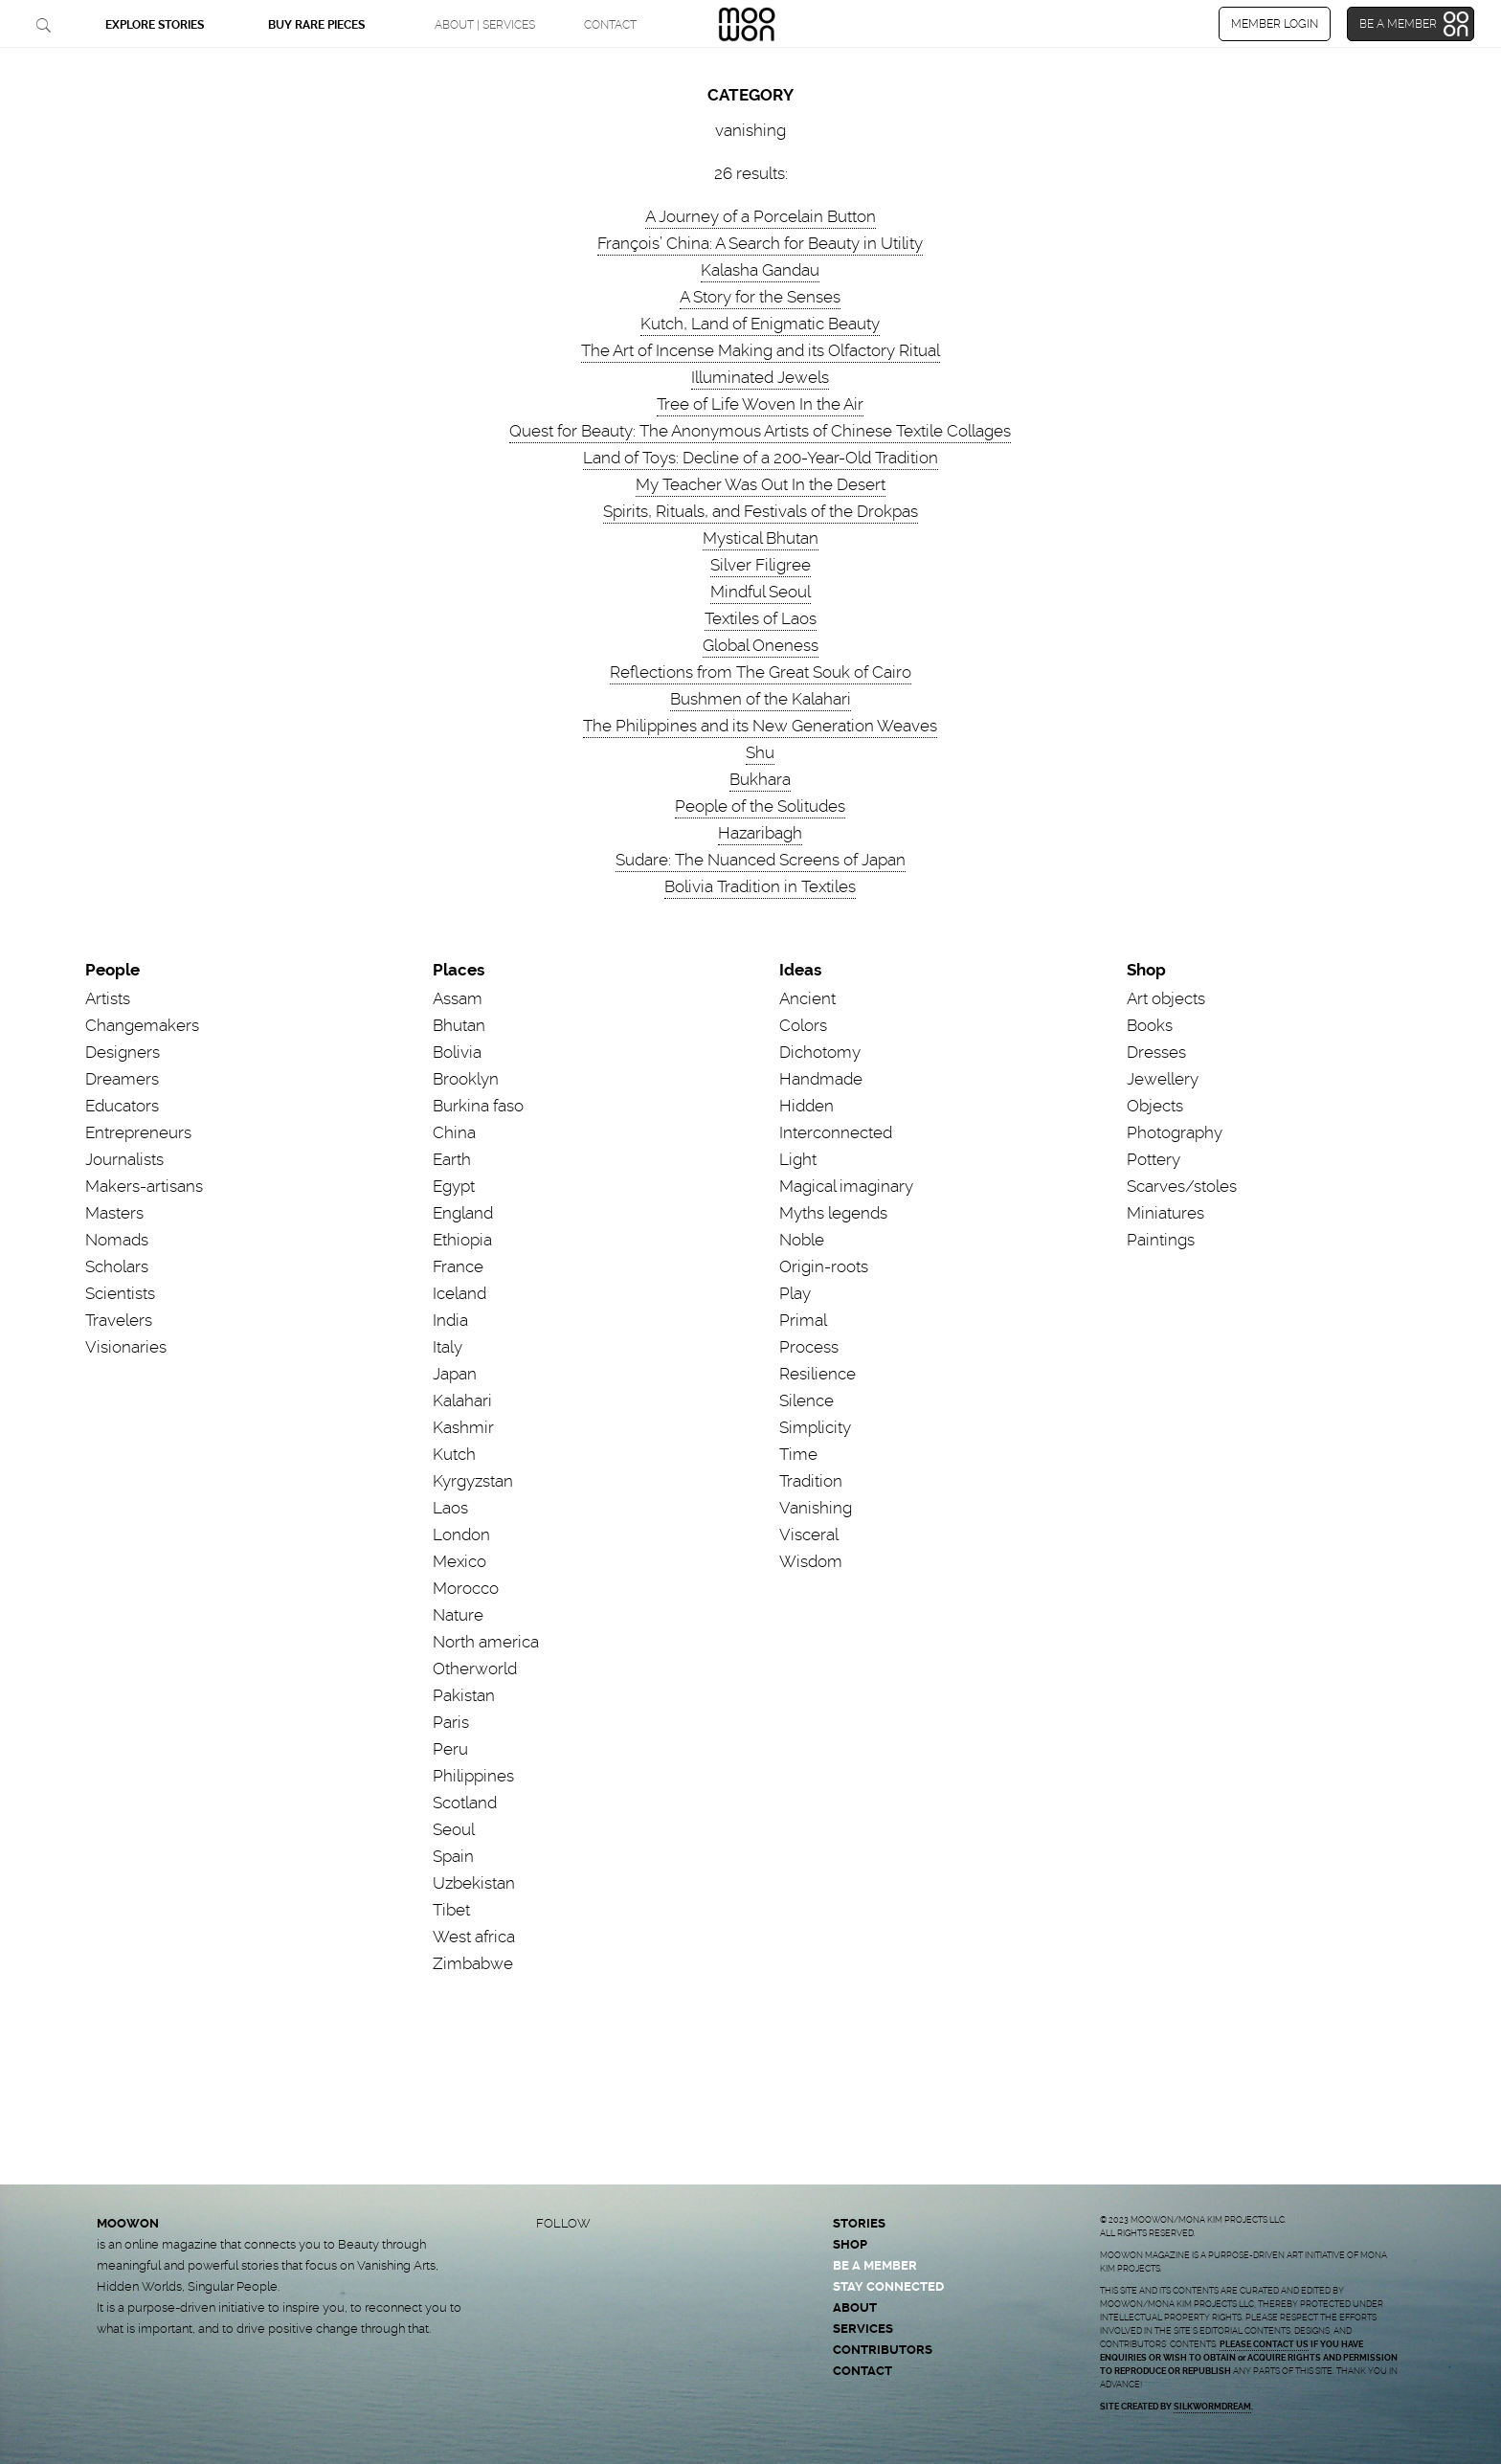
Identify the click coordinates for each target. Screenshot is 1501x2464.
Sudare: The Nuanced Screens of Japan (761, 859)
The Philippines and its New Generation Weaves (760, 725)
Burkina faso (478, 1105)
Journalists (124, 1159)
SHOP (850, 2244)
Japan (455, 1373)
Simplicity (815, 1427)
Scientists (120, 1293)
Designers (122, 1052)
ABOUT (855, 2307)
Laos (450, 1507)
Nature (458, 1614)
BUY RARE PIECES (316, 25)
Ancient (807, 998)
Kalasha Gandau (760, 270)
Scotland (465, 1802)
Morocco (466, 1588)
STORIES (859, 2223)
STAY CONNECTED (888, 2286)
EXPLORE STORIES (154, 25)
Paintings (1161, 1239)
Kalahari (462, 1400)
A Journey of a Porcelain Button (760, 216)
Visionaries (126, 1346)
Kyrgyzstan (473, 1480)
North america (486, 1641)
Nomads (116, 1239)
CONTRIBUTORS (882, 2349)
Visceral (809, 1534)
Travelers (118, 1320)
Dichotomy (820, 1052)
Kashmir (463, 1427)
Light (798, 1159)
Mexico (459, 1561)
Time (798, 1454)
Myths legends (833, 1212)
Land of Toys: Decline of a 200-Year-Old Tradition (760, 457)
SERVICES (863, 2328)
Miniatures (1165, 1212)
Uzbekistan (474, 1883)
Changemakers (142, 1025)
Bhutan (459, 1025)
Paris (451, 1722)
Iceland (459, 1293)
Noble (801, 1239)
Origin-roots (823, 1266)
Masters (114, 1212)
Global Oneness (760, 645)
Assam (457, 998)
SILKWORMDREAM (1212, 2406)
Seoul (454, 1829)
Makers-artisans (144, 1186)
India (450, 1320)
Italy (447, 1346)
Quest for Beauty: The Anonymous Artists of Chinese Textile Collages (760, 430)
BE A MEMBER (875, 2265)
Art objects (1166, 998)
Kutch (454, 1454)
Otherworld (475, 1668)
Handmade (821, 1078)
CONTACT (610, 25)
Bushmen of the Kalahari (760, 698)
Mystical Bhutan (760, 538)
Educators (122, 1105)
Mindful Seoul (760, 591)
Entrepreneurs (138, 1132)
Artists (107, 998)
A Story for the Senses (760, 296)
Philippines (473, 1775)
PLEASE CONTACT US (1264, 2344)
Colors (803, 1025)
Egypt (454, 1186)
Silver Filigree (760, 564)
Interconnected (835, 1132)
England (463, 1212)
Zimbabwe (473, 1963)
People (112, 969)
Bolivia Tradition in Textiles (760, 886)
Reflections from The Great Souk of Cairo (760, 672)
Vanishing (815, 1507)
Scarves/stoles (1182, 1186)
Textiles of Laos (761, 618)
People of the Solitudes (760, 806)
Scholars (116, 1266)
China (454, 1132)
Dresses (1156, 1052)
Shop (1146, 969)
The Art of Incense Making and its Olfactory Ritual (760, 350)
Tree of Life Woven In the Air (760, 404)
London (461, 1534)
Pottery (1153, 1159)
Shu (760, 752)
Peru (450, 1748)
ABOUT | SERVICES (485, 25)
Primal (803, 1320)
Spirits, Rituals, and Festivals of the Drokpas (760, 511)
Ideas (800, 969)
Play (795, 1293)
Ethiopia (462, 1239)
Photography (1174, 1132)
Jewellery (1163, 1078)
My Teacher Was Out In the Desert (760, 484)
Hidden (806, 1105)
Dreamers (122, 1078)
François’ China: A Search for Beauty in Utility (760, 243)
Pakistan (464, 1695)
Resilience (817, 1373)
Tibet (451, 1909)
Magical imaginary (846, 1186)
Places (458, 969)
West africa (474, 1936)
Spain (453, 1856)
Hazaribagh (760, 832)
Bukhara (760, 779)
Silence (806, 1400)
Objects (1155, 1105)
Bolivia (457, 1052)
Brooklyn (466, 1078)
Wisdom (810, 1561)
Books (1150, 1025)
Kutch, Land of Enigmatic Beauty (760, 323)
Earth (452, 1159)
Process (809, 1346)
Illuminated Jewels (760, 377)
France (458, 1266)
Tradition (810, 1480)
